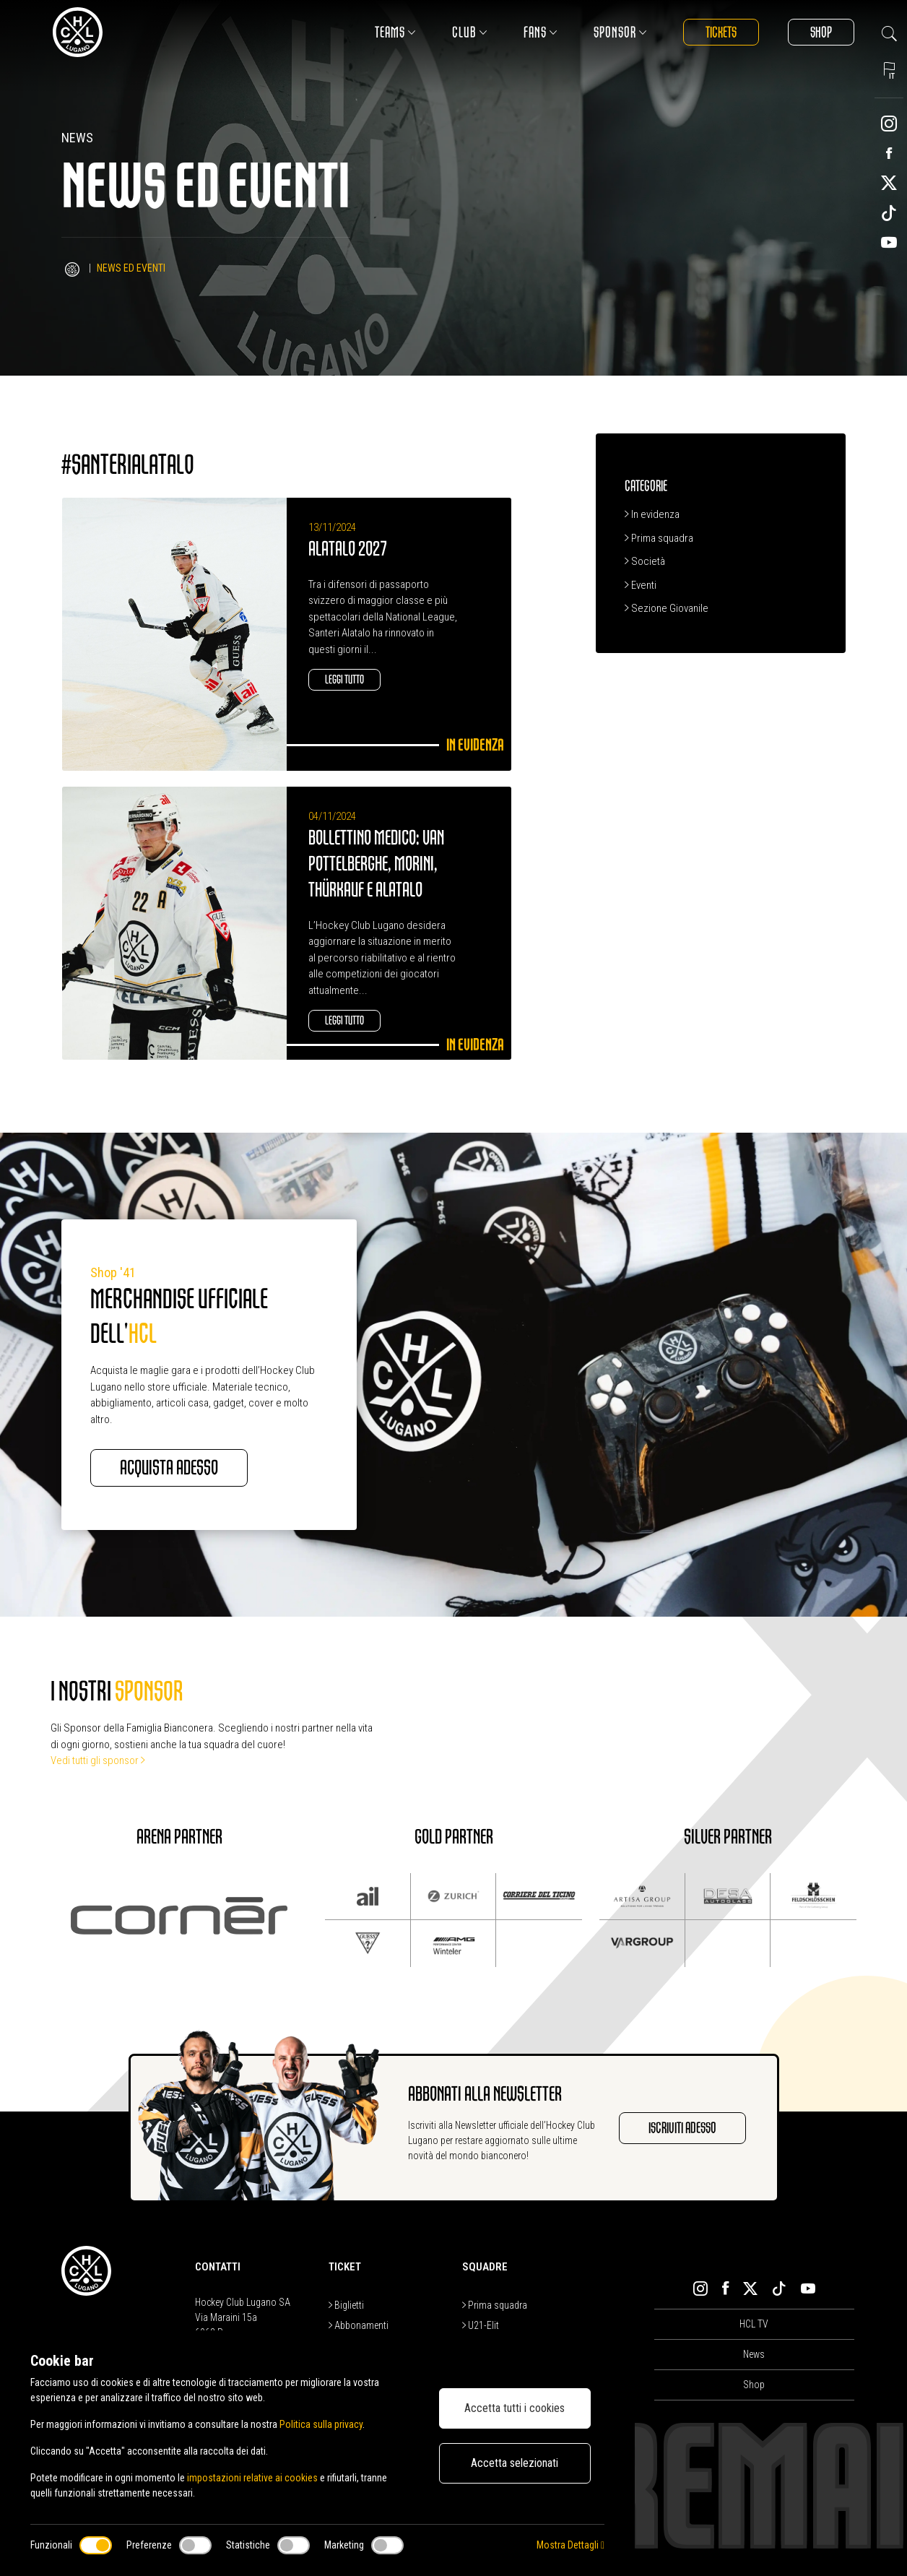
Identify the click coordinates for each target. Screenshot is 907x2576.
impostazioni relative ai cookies (252, 2478)
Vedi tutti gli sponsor (98, 1760)
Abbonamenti (359, 2325)
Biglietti (346, 2305)
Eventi (640, 585)
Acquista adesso (169, 1468)
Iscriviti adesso (682, 2127)
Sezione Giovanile (666, 608)
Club (469, 32)
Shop (821, 32)
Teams (395, 32)
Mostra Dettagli (570, 2545)
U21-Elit (480, 2325)
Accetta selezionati (514, 2463)
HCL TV (753, 2324)
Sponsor (620, 32)
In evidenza (652, 514)
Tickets (721, 32)
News (754, 2354)
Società (645, 561)
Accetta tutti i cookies (514, 2408)
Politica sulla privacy (321, 2424)
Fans (540, 32)
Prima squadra (659, 538)
